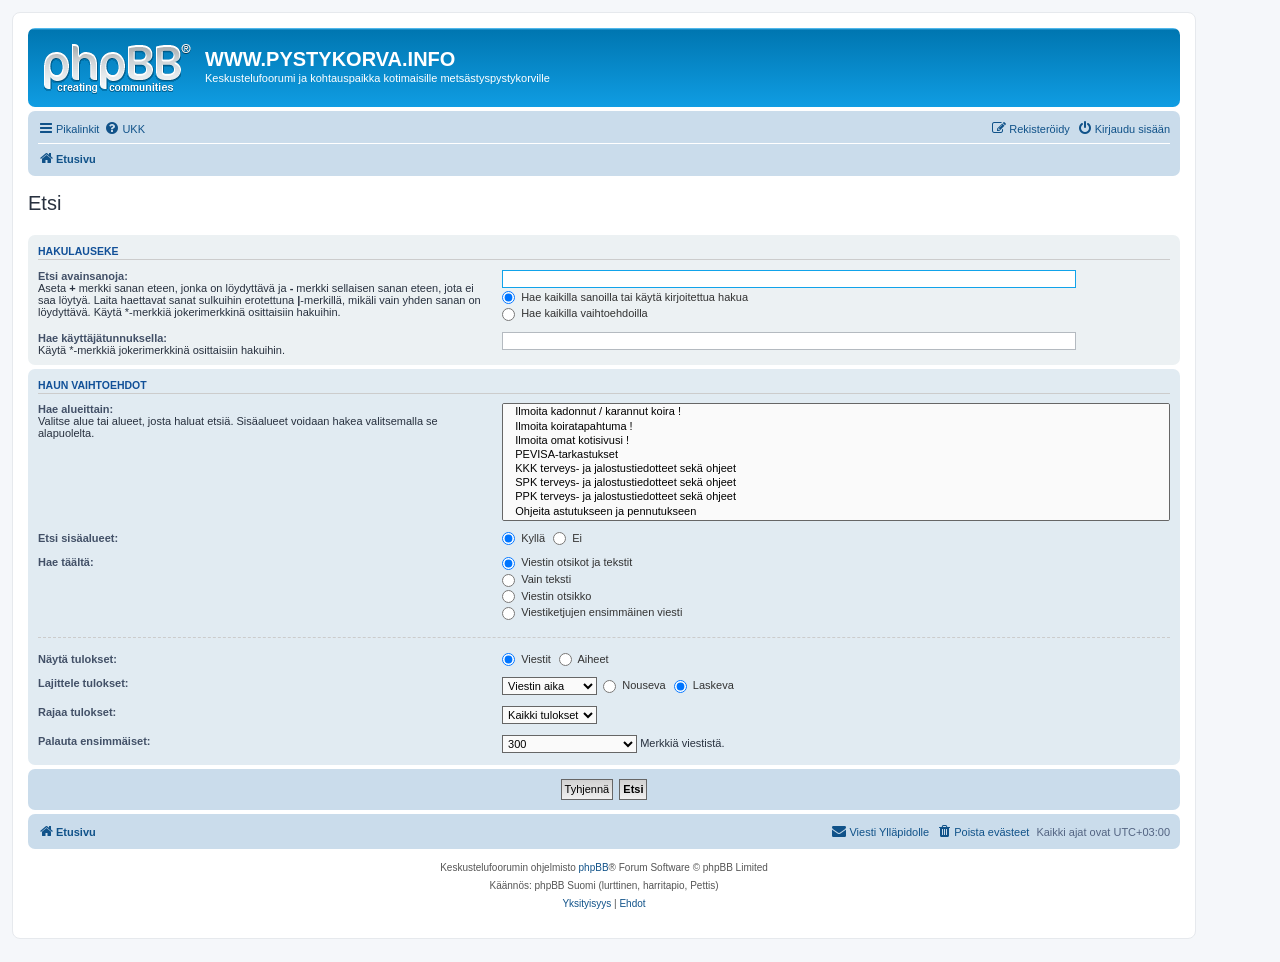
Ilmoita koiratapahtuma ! (836, 427)
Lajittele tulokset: (83, 683)
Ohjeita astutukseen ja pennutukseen (836, 512)
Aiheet (584, 659)
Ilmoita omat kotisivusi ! (836, 441)
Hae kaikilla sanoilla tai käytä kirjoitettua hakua (625, 297)
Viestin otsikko (546, 596)
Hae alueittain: (75, 409)
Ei (567, 538)
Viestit (526, 659)
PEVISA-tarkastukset (836, 455)
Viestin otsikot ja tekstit (567, 562)
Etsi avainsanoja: (83, 276)
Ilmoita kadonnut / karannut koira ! (836, 412)
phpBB (594, 867)
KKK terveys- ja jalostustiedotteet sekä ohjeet (836, 469)
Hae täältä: (66, 562)
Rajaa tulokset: (77, 712)
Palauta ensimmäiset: (94, 741)
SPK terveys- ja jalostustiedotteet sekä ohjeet (836, 483)
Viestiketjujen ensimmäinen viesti (592, 612)
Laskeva (704, 685)
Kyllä (523, 538)
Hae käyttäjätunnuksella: (102, 338)
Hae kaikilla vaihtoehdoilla (575, 313)
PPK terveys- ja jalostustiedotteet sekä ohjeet (836, 497)
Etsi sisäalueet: (78, 538)
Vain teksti (536, 579)
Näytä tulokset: (77, 659)
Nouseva (634, 685)
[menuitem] (124, 129)
